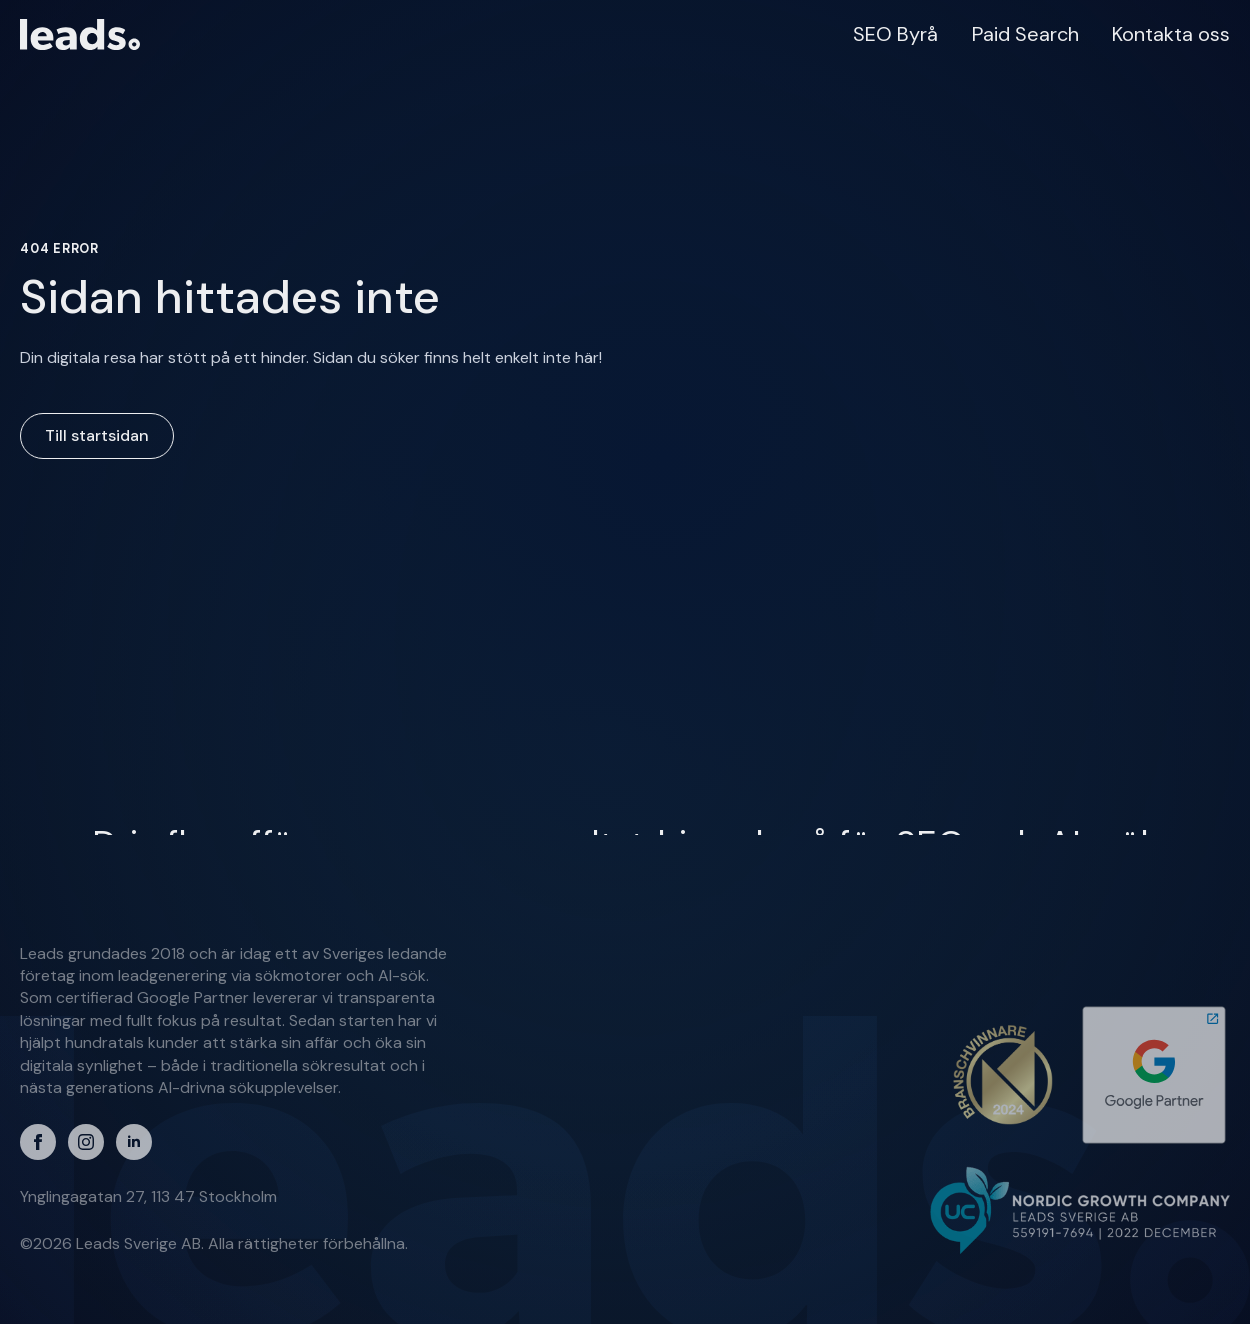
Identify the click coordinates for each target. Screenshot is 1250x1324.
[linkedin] (134, 1142)
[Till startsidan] (80, 34)
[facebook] (38, 1142)
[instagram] (86, 1142)
